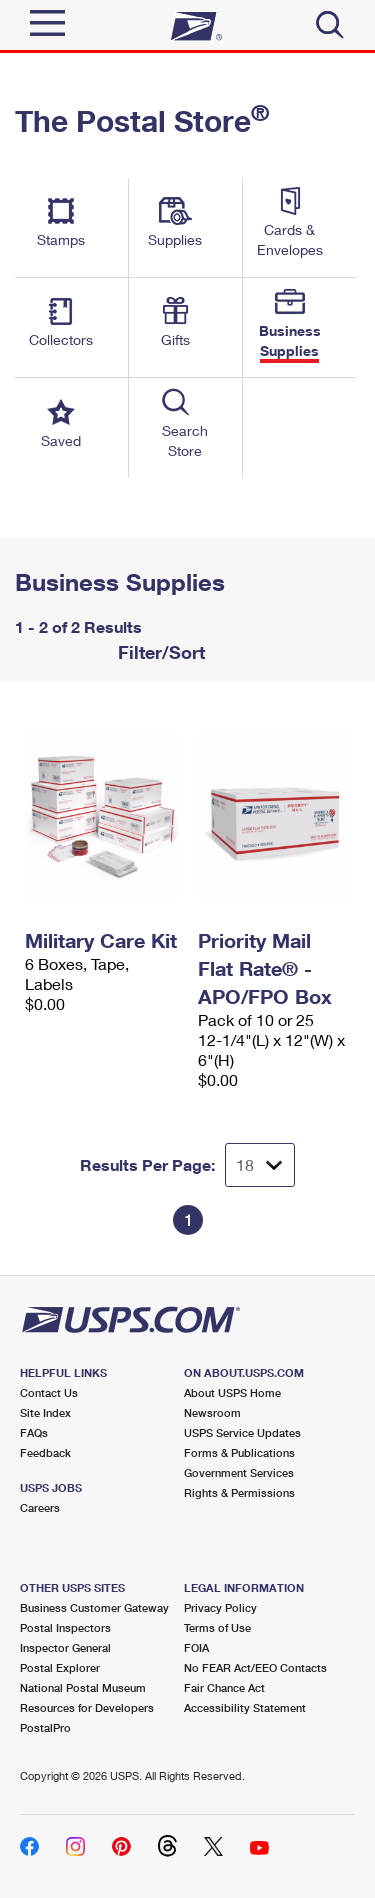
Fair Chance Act (224, 1687)
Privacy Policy (220, 1607)
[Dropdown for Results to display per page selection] (260, 1165)
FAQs (34, 1432)
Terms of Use (217, 1627)
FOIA (196, 1647)
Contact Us (49, 1392)
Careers (40, 1507)
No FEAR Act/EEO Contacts (255, 1667)
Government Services (239, 1472)
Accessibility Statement (245, 1707)
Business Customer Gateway (94, 1607)
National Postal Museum (83, 1687)
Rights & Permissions (239, 1492)
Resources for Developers (87, 1707)
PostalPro (45, 1727)
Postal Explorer (60, 1667)
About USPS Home (232, 1392)
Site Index (45, 1412)
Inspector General (65, 1647)
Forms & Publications (239, 1452)
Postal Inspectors (65, 1627)
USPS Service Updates (242, 1432)
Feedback (45, 1452)
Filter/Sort (159, 652)
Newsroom (212, 1412)
